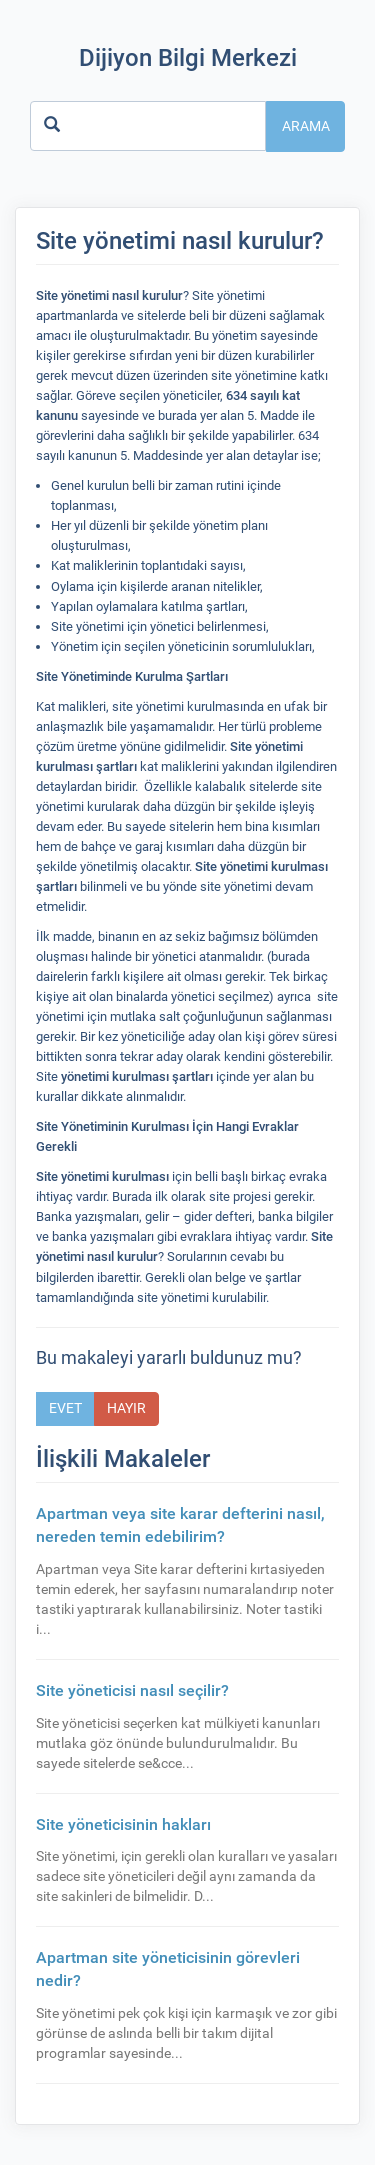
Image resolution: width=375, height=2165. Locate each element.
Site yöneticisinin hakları (123, 1824)
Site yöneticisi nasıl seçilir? (132, 1690)
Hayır (126, 1408)
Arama (306, 126)
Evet (65, 1408)
